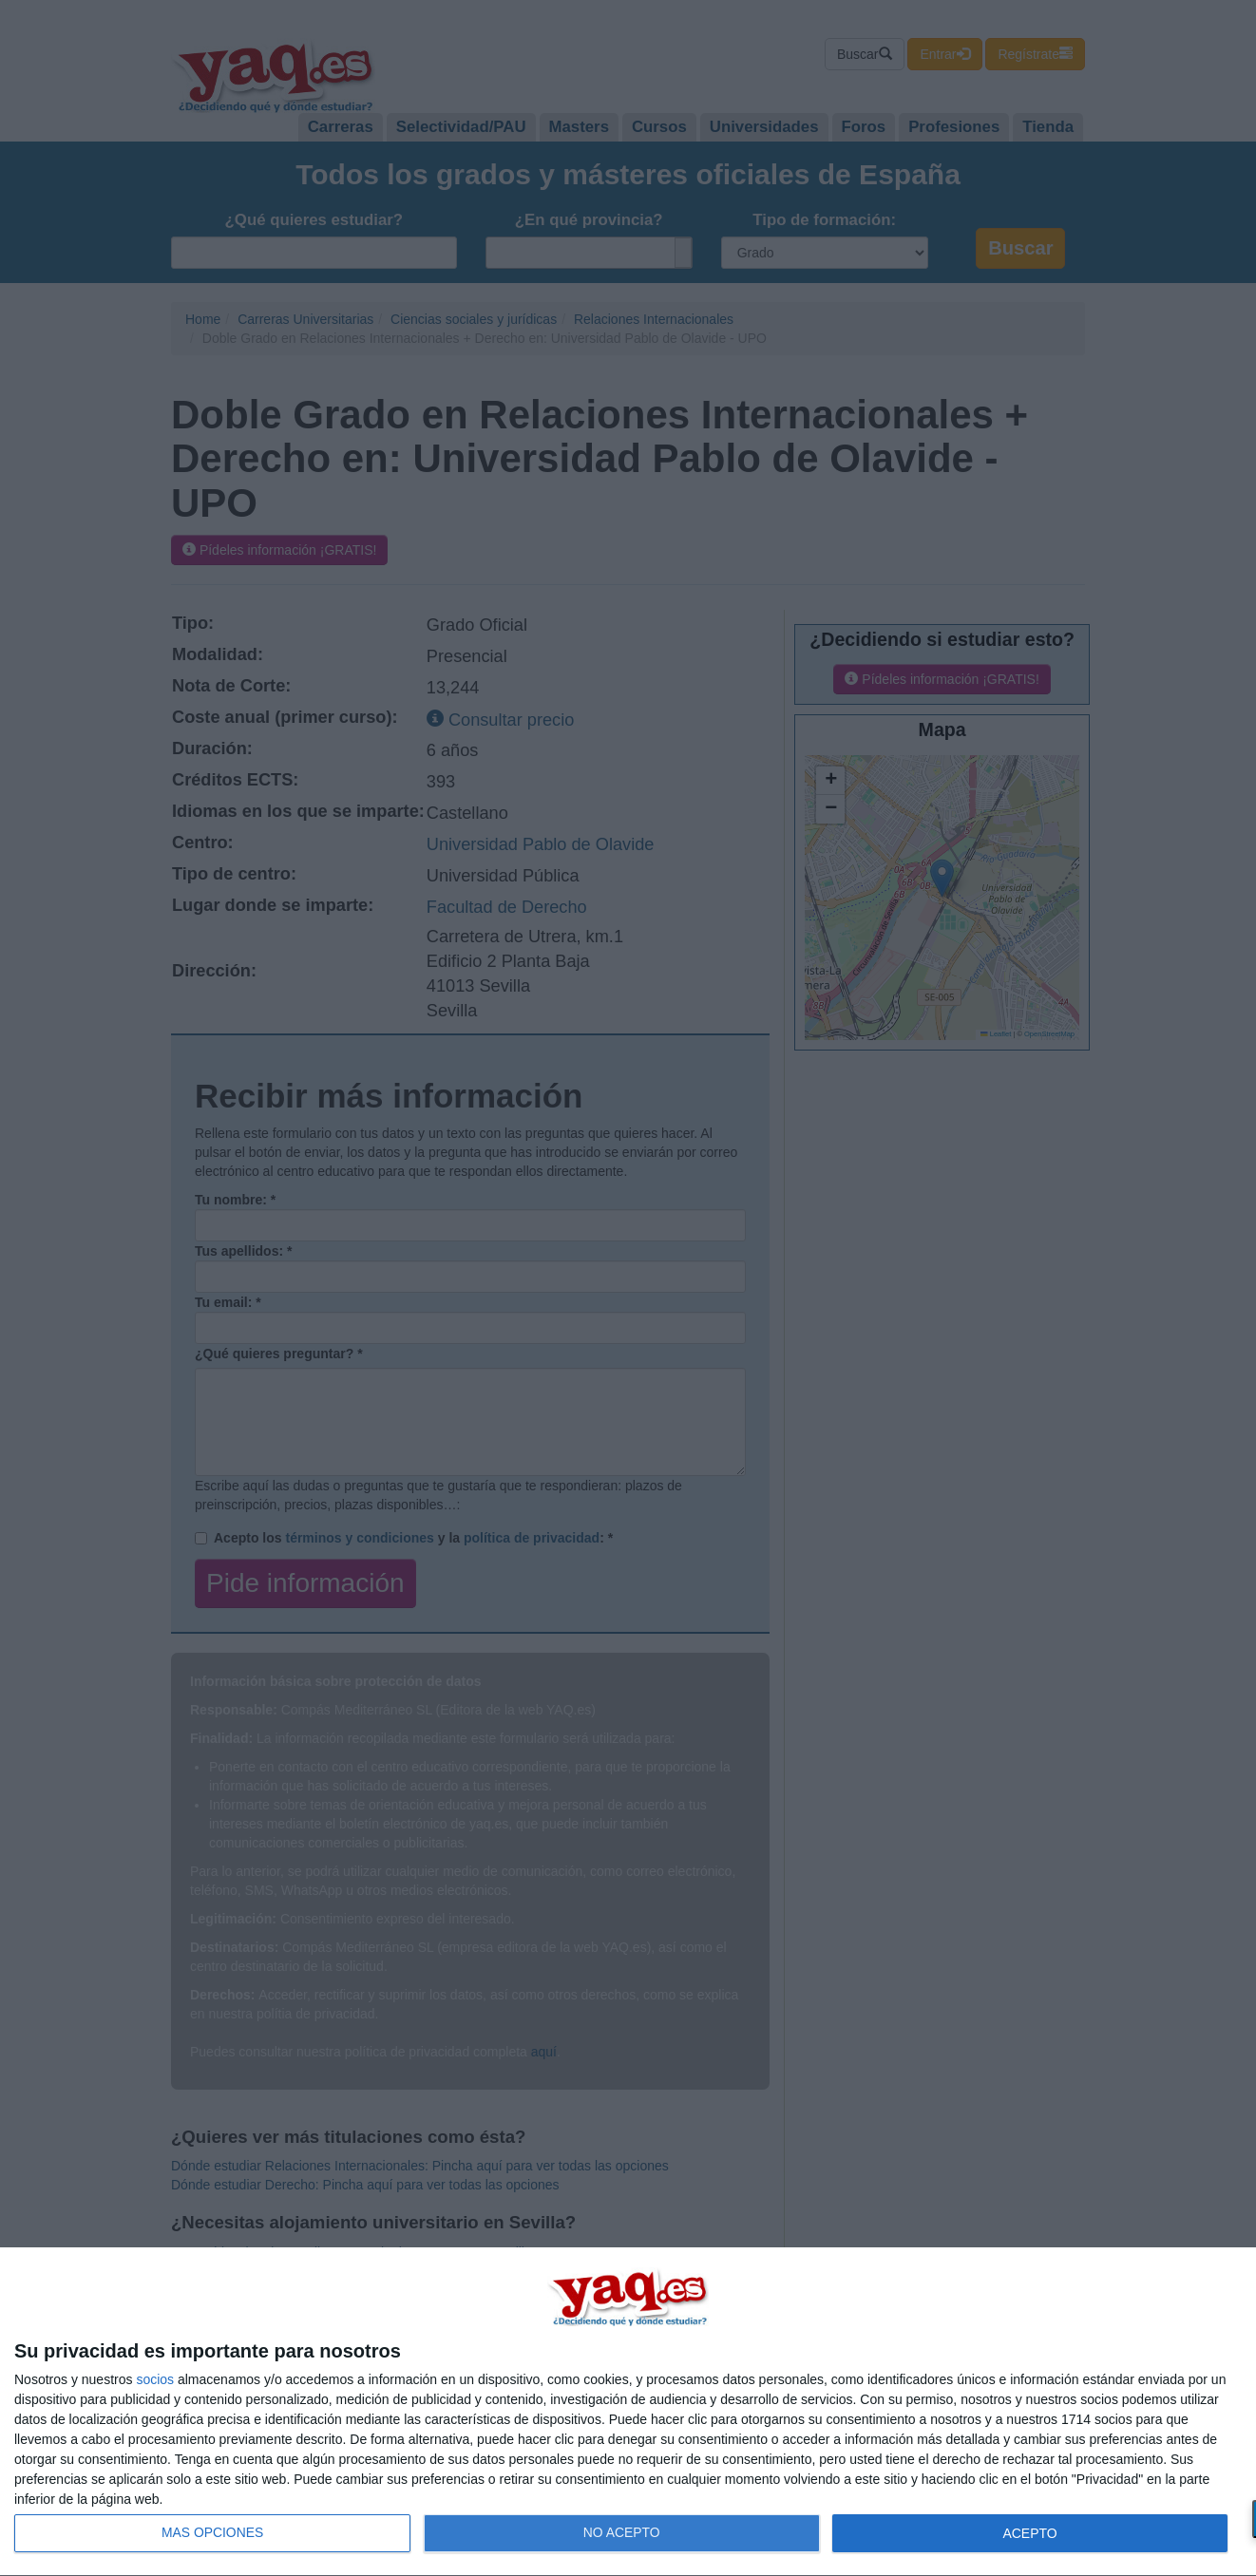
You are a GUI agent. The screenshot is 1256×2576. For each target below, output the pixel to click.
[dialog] (628, 2412)
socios (155, 2379)
